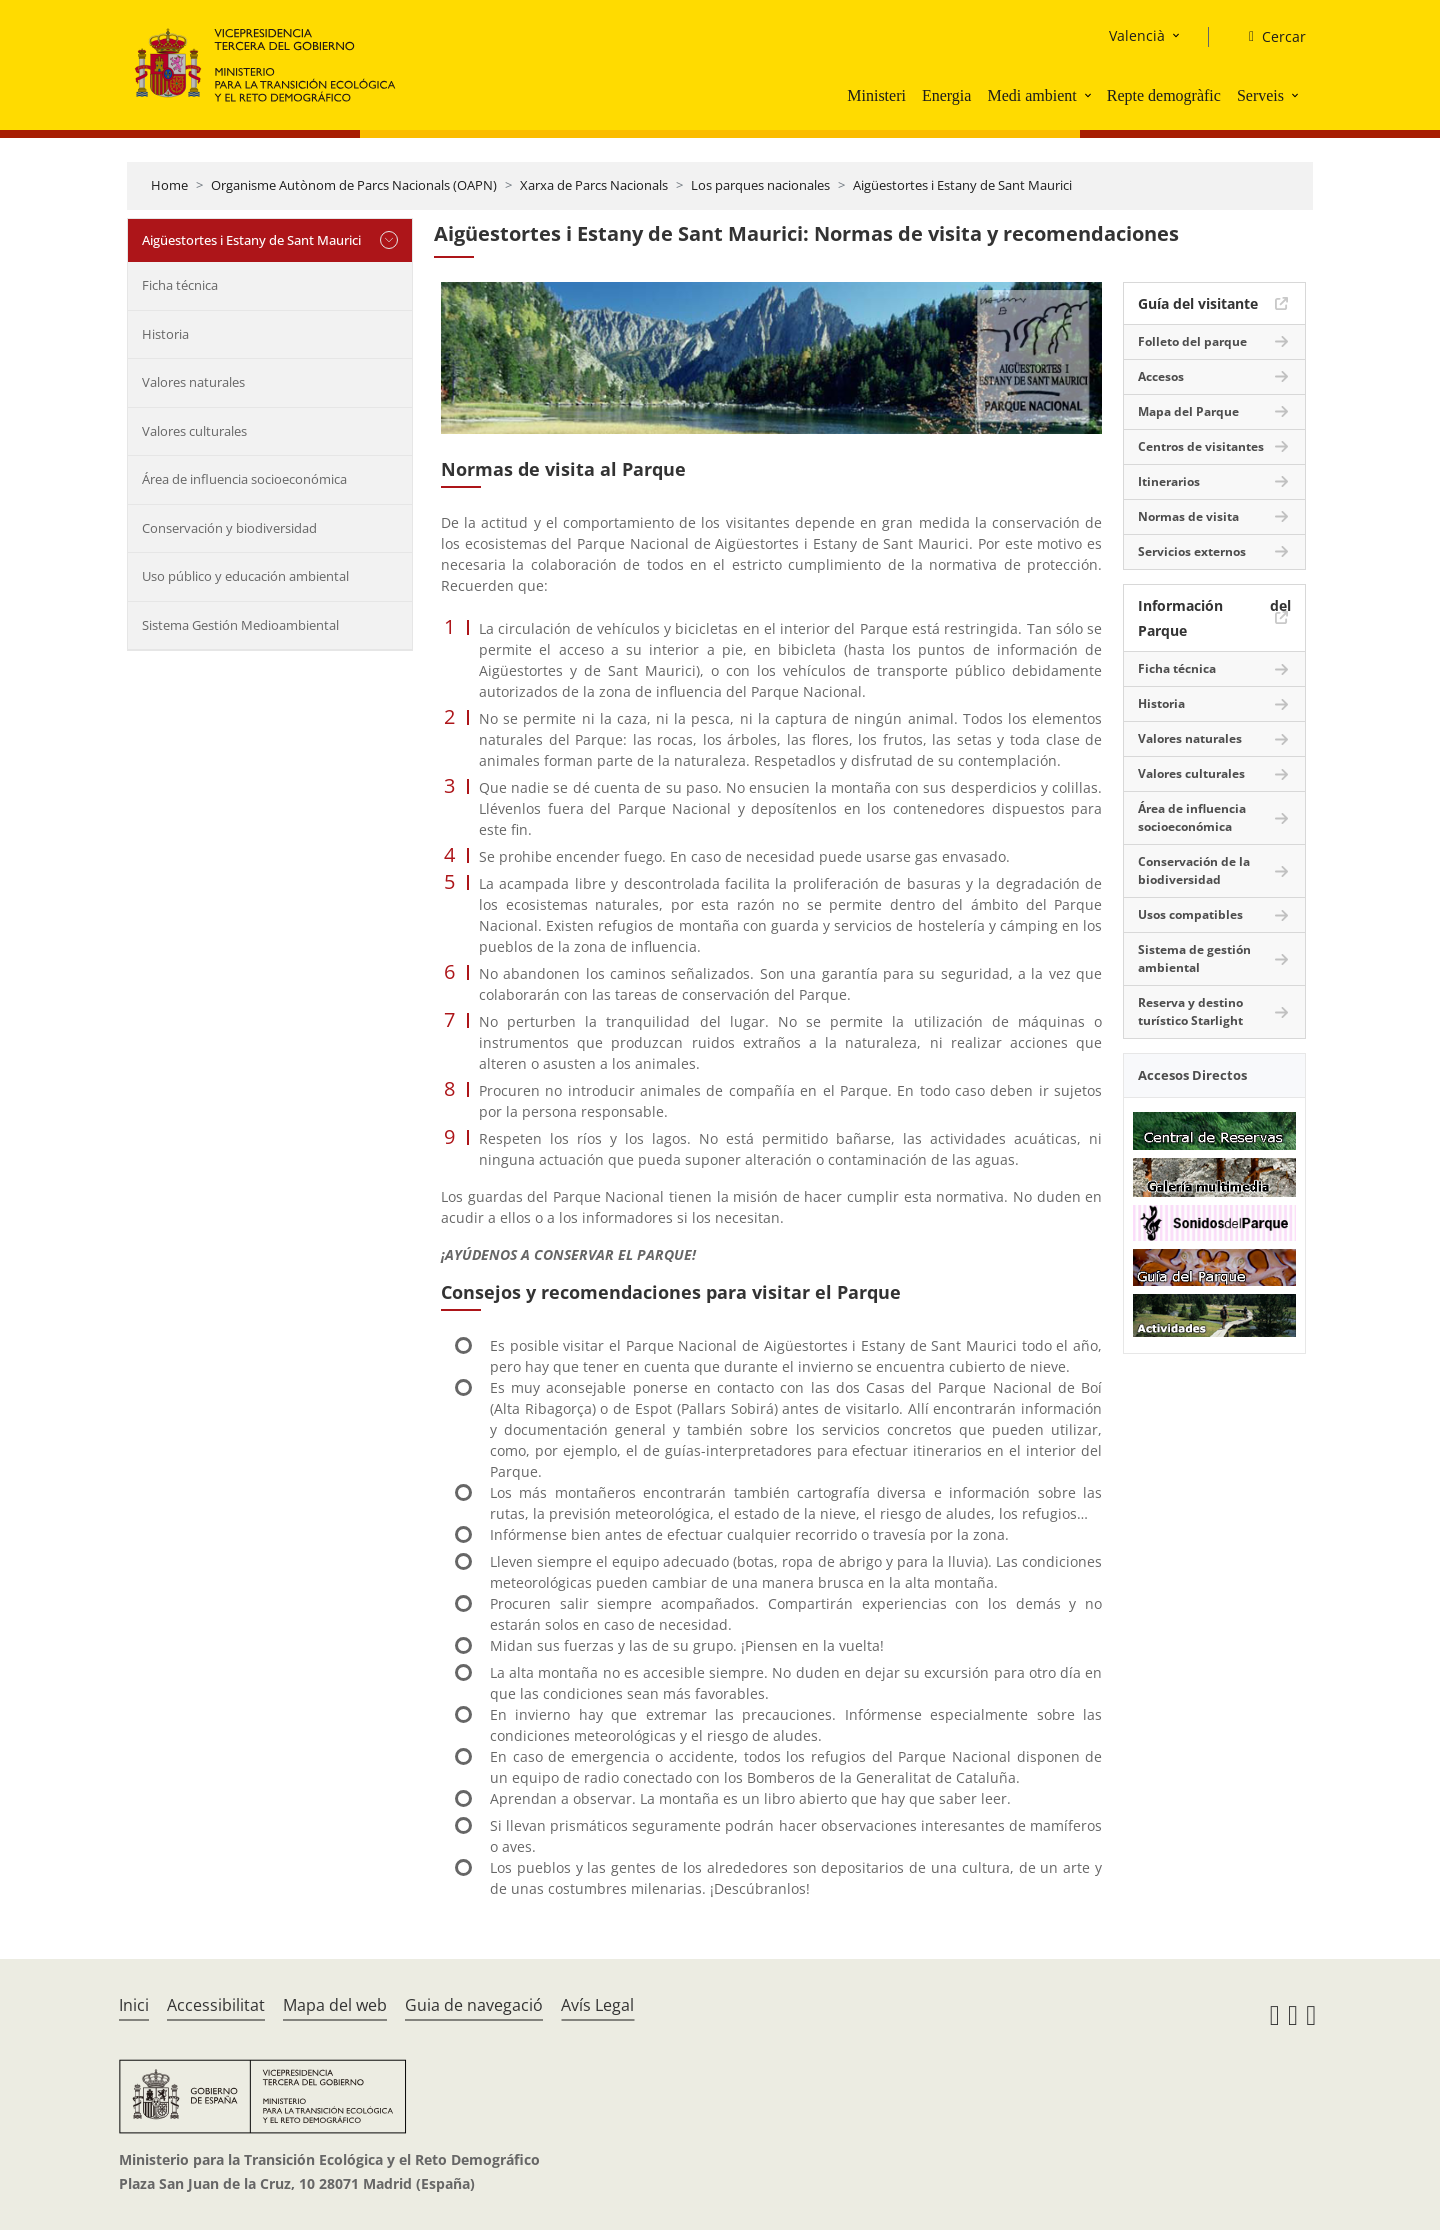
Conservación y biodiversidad (229, 528)
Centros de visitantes (1201, 446)
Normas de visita (1188, 516)
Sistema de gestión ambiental (1194, 958)
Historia (165, 334)
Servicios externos (1192, 551)
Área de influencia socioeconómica (244, 479)
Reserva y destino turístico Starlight (1190, 1011)
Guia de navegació (474, 2005)
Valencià (1137, 35)
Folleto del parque (1192, 341)
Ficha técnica (180, 285)
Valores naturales (193, 382)
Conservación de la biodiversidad (1194, 870)
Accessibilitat (216, 2005)
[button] (1090, 95)
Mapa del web (335, 2005)
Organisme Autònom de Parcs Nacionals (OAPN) (354, 185)
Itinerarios (1169, 481)
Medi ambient (1031, 95)
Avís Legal (597, 2005)
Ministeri (876, 95)
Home (169, 185)
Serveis (1260, 95)
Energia (946, 95)
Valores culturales (194, 431)
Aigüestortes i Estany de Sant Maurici (962, 185)
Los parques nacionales (760, 185)
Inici (134, 2005)
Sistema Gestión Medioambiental (240, 625)
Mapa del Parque (1188, 411)
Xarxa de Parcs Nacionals (594, 185)
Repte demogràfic (1164, 95)
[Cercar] (1269, 37)
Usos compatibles (1190, 914)
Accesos (1161, 376)
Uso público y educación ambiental (245, 576)
